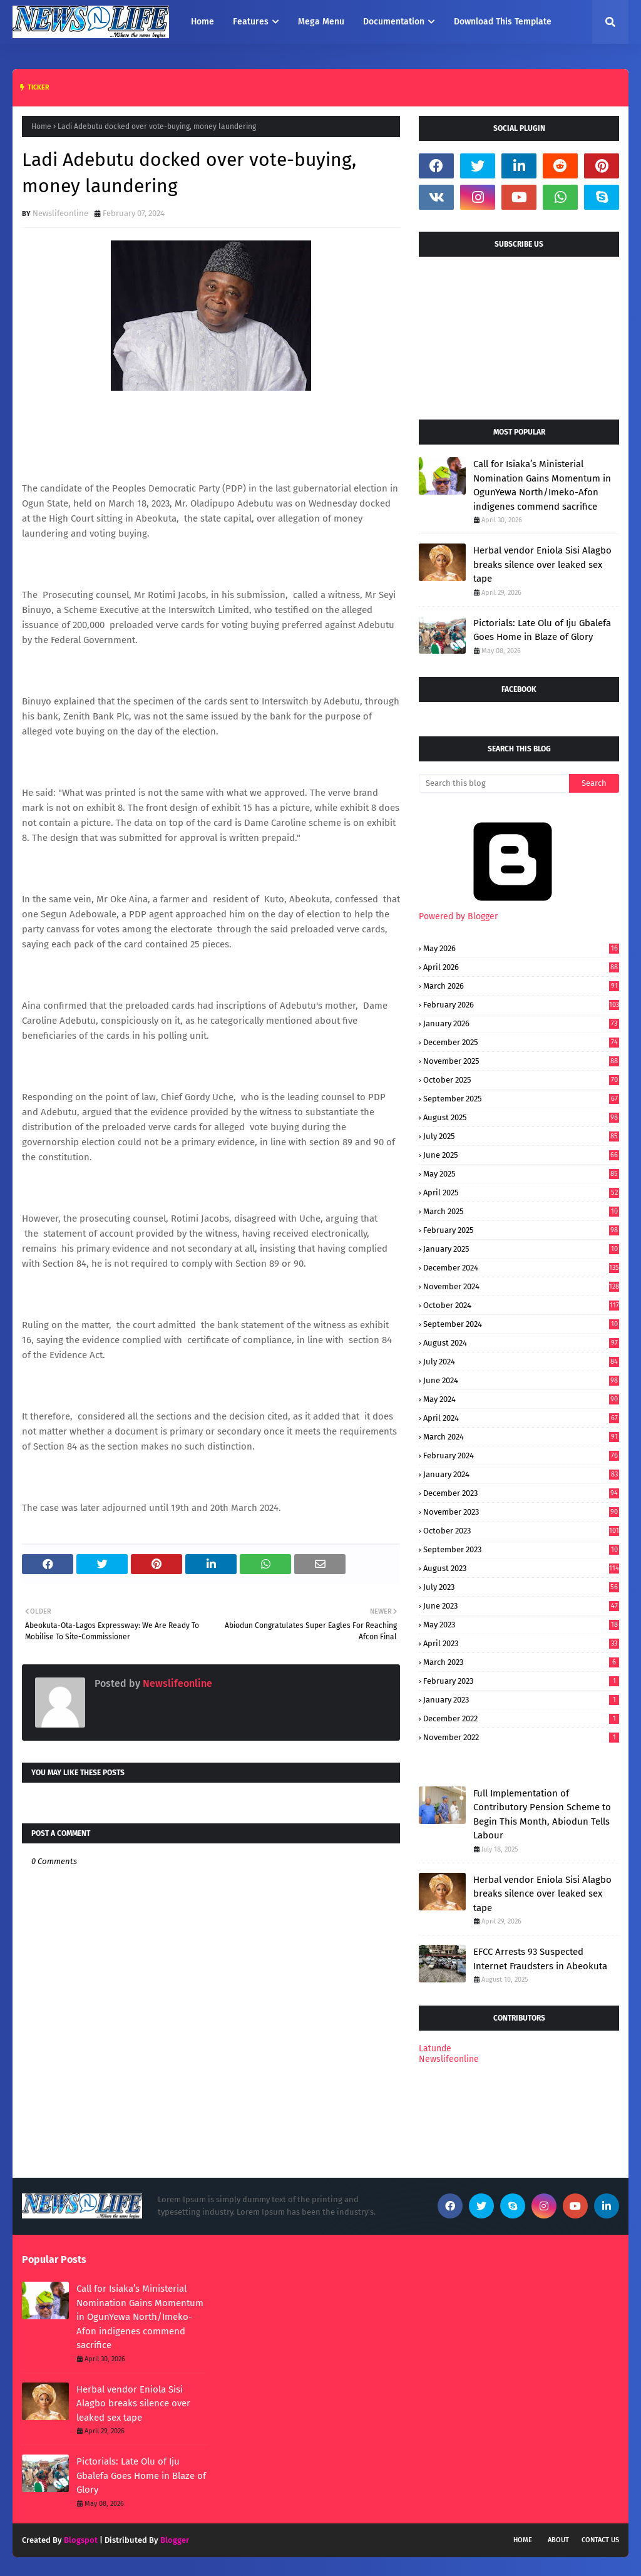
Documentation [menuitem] (393, 21)
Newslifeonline (60, 213)
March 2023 (521, 1662)
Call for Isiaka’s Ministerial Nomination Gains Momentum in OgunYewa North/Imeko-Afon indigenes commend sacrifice (542, 485)
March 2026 (521, 986)
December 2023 (521, 1493)
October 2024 (521, 1305)
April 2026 (521, 967)
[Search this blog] (494, 783)
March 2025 (521, 1211)
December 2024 (521, 1267)
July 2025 (521, 1136)
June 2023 (521, 1605)
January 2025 (521, 1249)
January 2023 (521, 1699)
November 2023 (521, 1512)
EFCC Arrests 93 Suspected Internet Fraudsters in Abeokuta (540, 1959)
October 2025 (521, 1079)
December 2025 (521, 1042)
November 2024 (521, 1286)
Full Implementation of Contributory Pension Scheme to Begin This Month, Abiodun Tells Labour (542, 1815)
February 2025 (521, 1230)
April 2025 (521, 1192)
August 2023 (521, 1568)
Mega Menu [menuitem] (321, 21)
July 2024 (521, 1361)
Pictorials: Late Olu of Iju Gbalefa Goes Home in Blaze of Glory (542, 630)
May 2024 (521, 1399)
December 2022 (521, 1718)
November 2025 (521, 1061)
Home (41, 126)
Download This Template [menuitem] (502, 21)
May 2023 (521, 1624)
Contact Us (600, 2540)
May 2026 (521, 948)
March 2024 (521, 1436)
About (558, 2540)
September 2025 (521, 1098)
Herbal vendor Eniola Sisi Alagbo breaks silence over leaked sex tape (542, 564)
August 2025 (521, 1117)
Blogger (174, 2540)
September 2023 (521, 1549)
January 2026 (521, 1023)
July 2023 (521, 1587)
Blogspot (81, 2540)
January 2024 (521, 1474)
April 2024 (521, 1418)
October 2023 (521, 1530)
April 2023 (521, 1643)
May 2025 (521, 1173)
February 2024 (521, 1455)
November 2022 (521, 1737)
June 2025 (521, 1155)
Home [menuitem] (202, 21)
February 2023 (521, 1681)
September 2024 (521, 1324)
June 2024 (521, 1380)
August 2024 (521, 1342)
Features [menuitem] (251, 21)
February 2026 (521, 1004)
